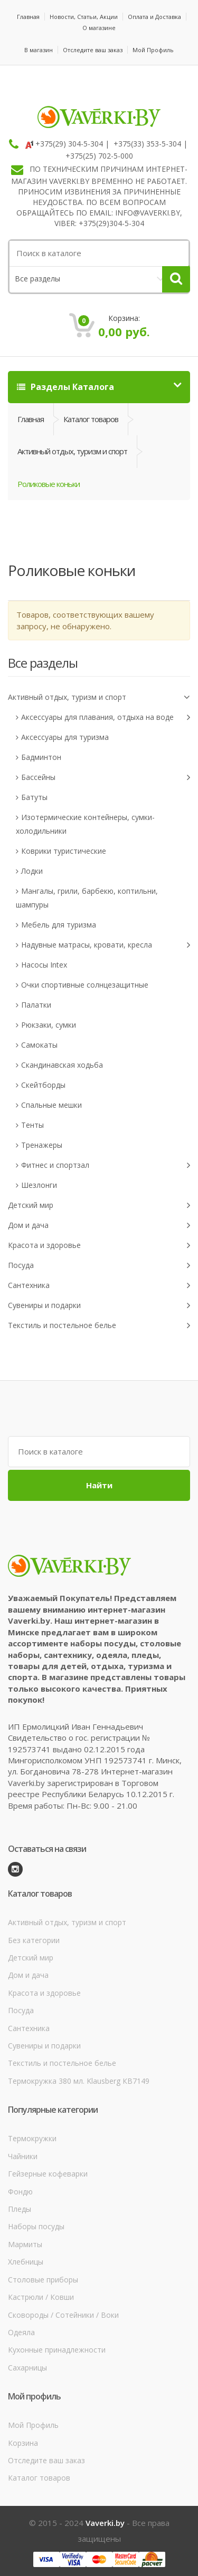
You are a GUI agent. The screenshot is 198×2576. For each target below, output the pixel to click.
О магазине (99, 28)
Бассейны (105, 777)
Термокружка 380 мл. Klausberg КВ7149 (78, 2081)
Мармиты (25, 2244)
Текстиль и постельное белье (99, 1326)
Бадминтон (41, 757)
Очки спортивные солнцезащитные (84, 985)
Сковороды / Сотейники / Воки (63, 2315)
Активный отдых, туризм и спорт (72, 451)
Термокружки (32, 2138)
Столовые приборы (43, 2280)
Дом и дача (99, 1225)
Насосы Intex (44, 965)
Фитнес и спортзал (105, 1165)
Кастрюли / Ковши (41, 2297)
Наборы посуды (36, 2226)
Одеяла (21, 2332)
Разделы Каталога (65, 387)
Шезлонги (39, 1185)
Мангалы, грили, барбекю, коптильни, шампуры (87, 898)
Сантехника (99, 1286)
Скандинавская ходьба (62, 1065)
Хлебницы (25, 2262)
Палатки (36, 1005)
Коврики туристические (63, 851)
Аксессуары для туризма (65, 737)
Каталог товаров (90, 419)
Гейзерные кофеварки (48, 2174)
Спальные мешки (51, 1105)
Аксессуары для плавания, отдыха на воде (105, 717)
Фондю (20, 2192)
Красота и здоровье (99, 1245)
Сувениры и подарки (99, 1306)
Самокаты (39, 1045)
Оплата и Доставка (154, 17)
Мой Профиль (153, 50)
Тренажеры (41, 1145)
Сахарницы (27, 2368)
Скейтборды (43, 1085)
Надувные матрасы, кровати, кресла (105, 945)
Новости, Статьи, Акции (84, 17)
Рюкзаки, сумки (48, 1025)
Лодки (32, 871)
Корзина (23, 2443)
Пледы (19, 2209)
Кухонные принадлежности (57, 2350)
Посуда (99, 1265)
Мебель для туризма (58, 925)
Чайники (22, 2156)
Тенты (32, 1125)
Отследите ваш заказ (92, 50)
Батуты (34, 797)
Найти (99, 1485)
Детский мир (99, 1205)
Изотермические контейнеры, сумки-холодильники (85, 824)
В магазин (38, 50)
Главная (28, 17)
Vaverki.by (105, 2523)
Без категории (34, 1940)
